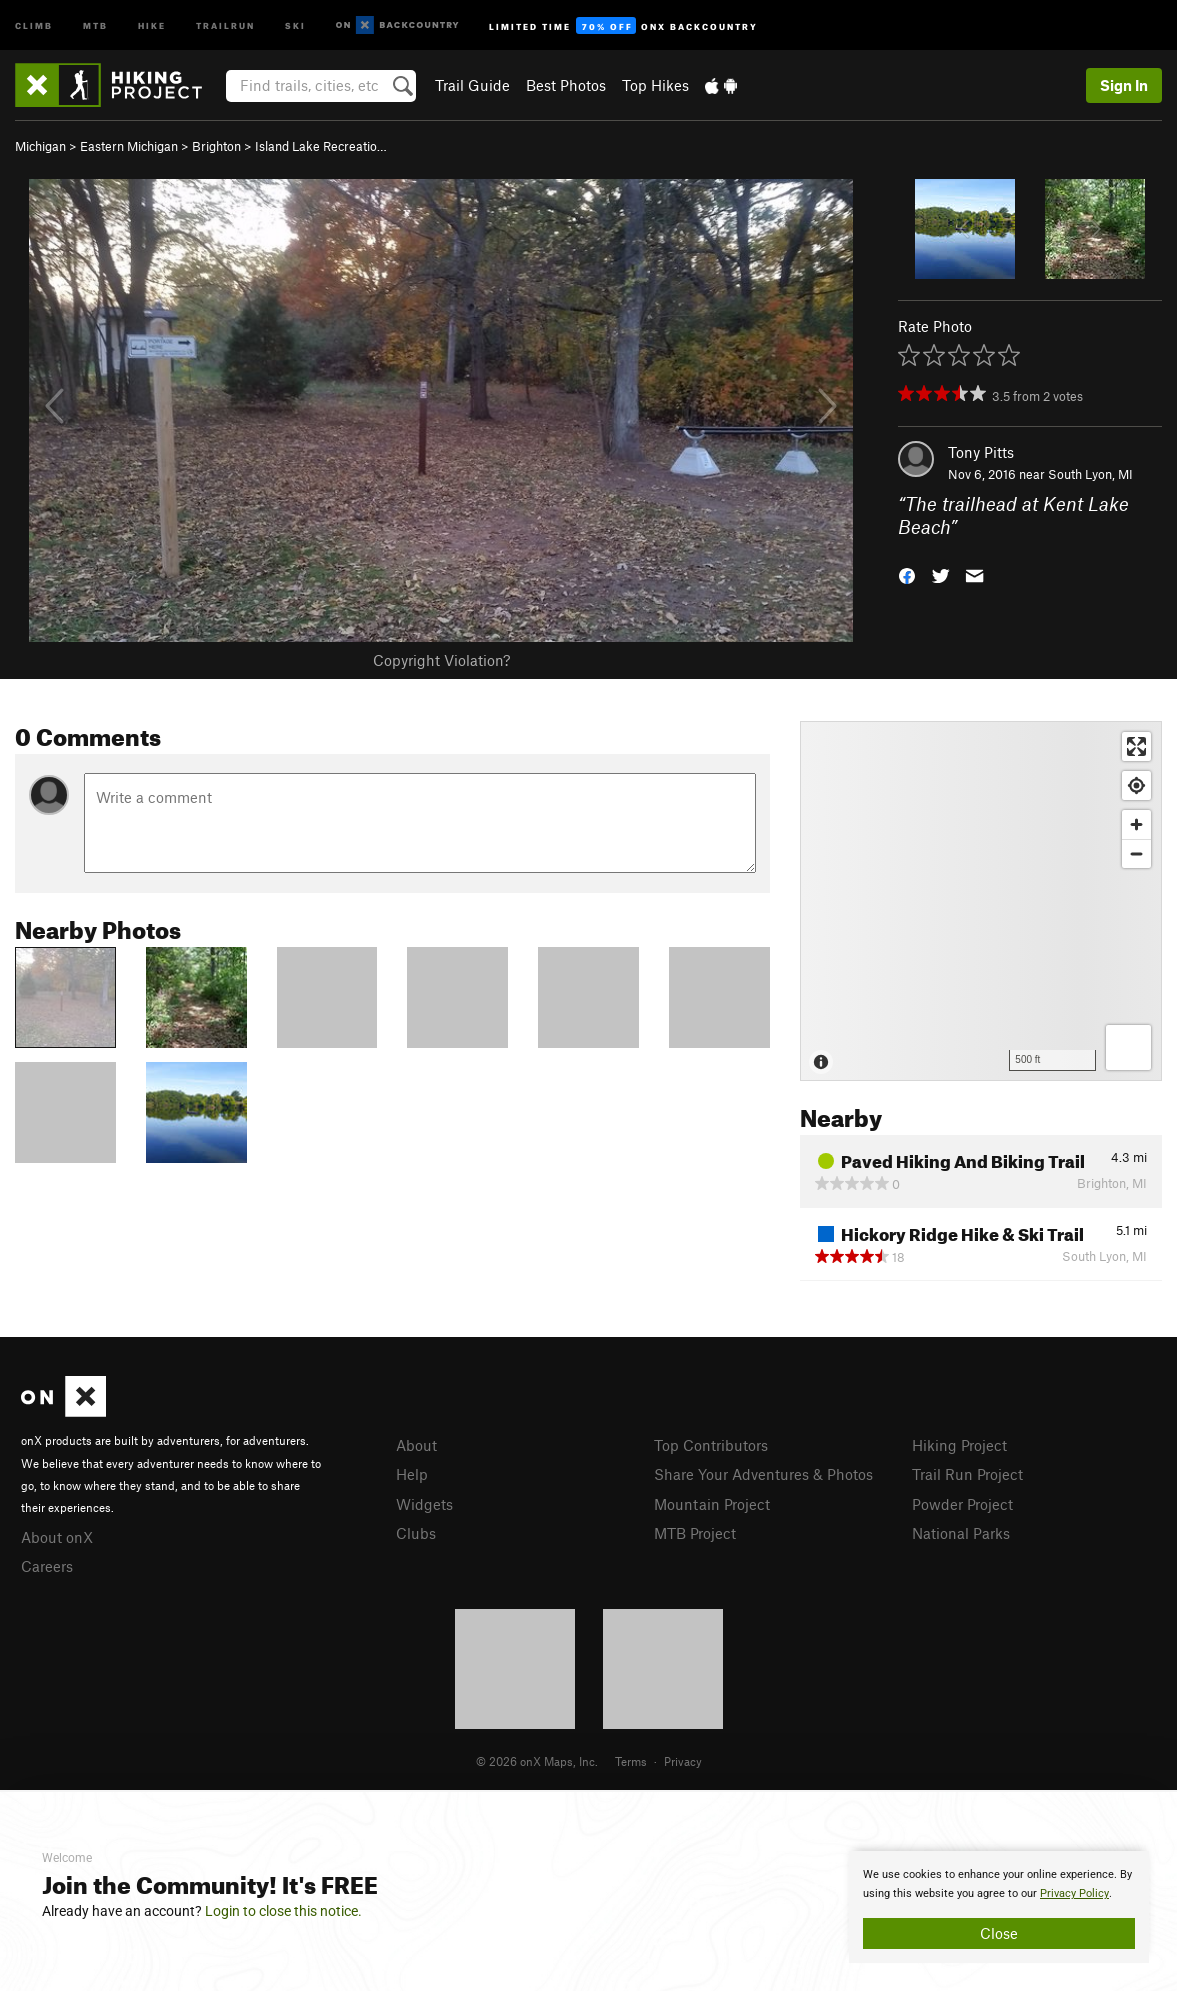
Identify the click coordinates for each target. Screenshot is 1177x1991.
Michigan (40, 146)
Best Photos (566, 85)
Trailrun (225, 24)
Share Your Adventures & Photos (763, 1474)
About (416, 1445)
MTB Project (695, 1533)
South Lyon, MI (1090, 474)
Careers (47, 1566)
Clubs (416, 1533)
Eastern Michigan (129, 146)
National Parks (961, 1533)
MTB (95, 24)
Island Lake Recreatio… (321, 146)
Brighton (216, 146)
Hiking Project (959, 1445)
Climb (34, 24)
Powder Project (962, 1504)
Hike (152, 24)
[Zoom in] (1136, 824)
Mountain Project (712, 1504)
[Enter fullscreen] (1136, 746)
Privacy (683, 1761)
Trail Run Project (967, 1474)
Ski (295, 24)
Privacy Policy (1074, 1893)
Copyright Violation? (441, 660)
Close (999, 1933)
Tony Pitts (981, 452)
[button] (907, 573)
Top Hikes (655, 85)
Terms (631, 1761)
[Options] (1128, 1047)
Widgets (424, 1504)
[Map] (981, 901)
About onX (57, 1537)
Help (412, 1474)
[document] (999, 1907)
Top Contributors (711, 1445)
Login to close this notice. (283, 1911)
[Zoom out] (1136, 853)
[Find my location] (1136, 785)
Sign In (1124, 85)
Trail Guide (472, 85)
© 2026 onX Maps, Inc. (537, 1761)
